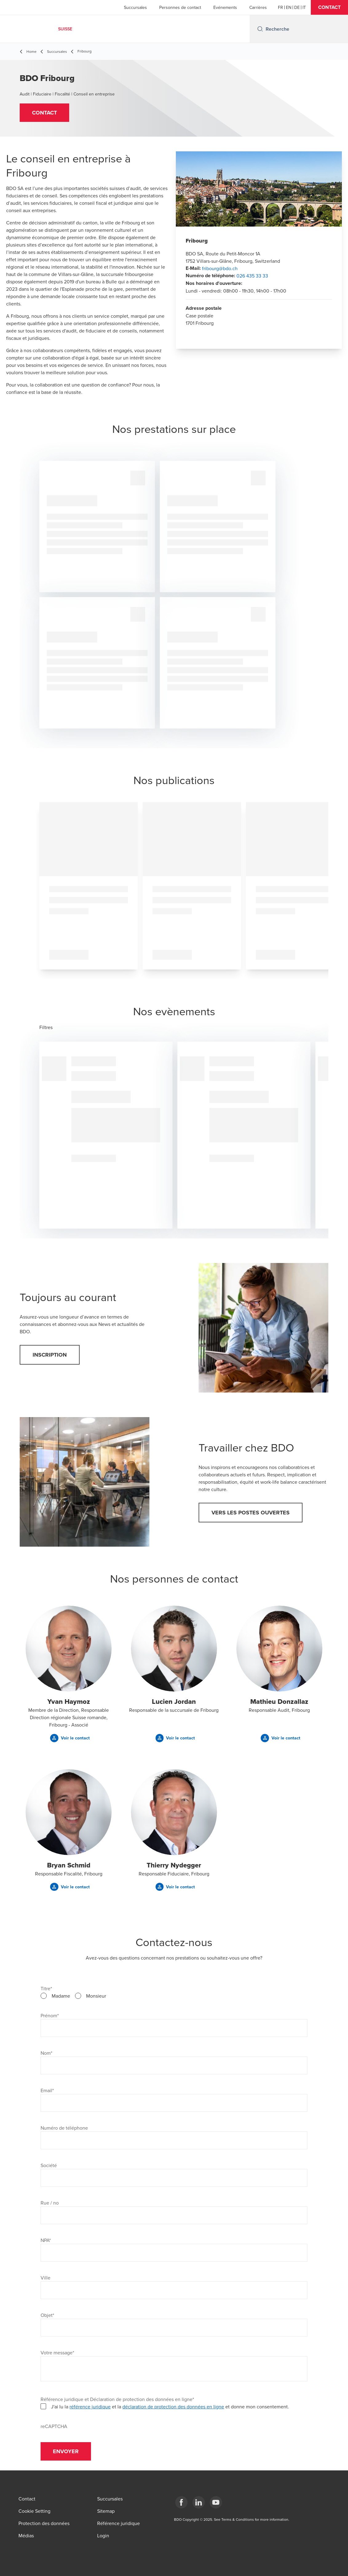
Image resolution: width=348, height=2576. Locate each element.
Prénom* (50, 2015)
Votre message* (57, 2352)
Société (49, 2165)
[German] (297, 7)
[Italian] (304, 7)
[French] (280, 7)
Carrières (258, 7)
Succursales (135, 7)
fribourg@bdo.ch (220, 268)
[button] (329, 7)
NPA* (46, 2240)
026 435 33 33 (252, 275)
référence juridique (90, 2406)
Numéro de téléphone (64, 2127)
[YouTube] (215, 2502)
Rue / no (50, 2202)
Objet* (47, 2315)
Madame (61, 1995)
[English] (288, 7)
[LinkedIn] (198, 2502)
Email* (47, 2090)
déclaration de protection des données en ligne (173, 2406)
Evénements (225, 7)
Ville (45, 2277)
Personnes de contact (180, 7)
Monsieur (96, 1995)
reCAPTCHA (54, 2426)
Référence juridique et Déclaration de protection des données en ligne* (117, 2399)
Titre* (46, 1988)
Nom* (46, 2053)
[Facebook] (181, 2502)
